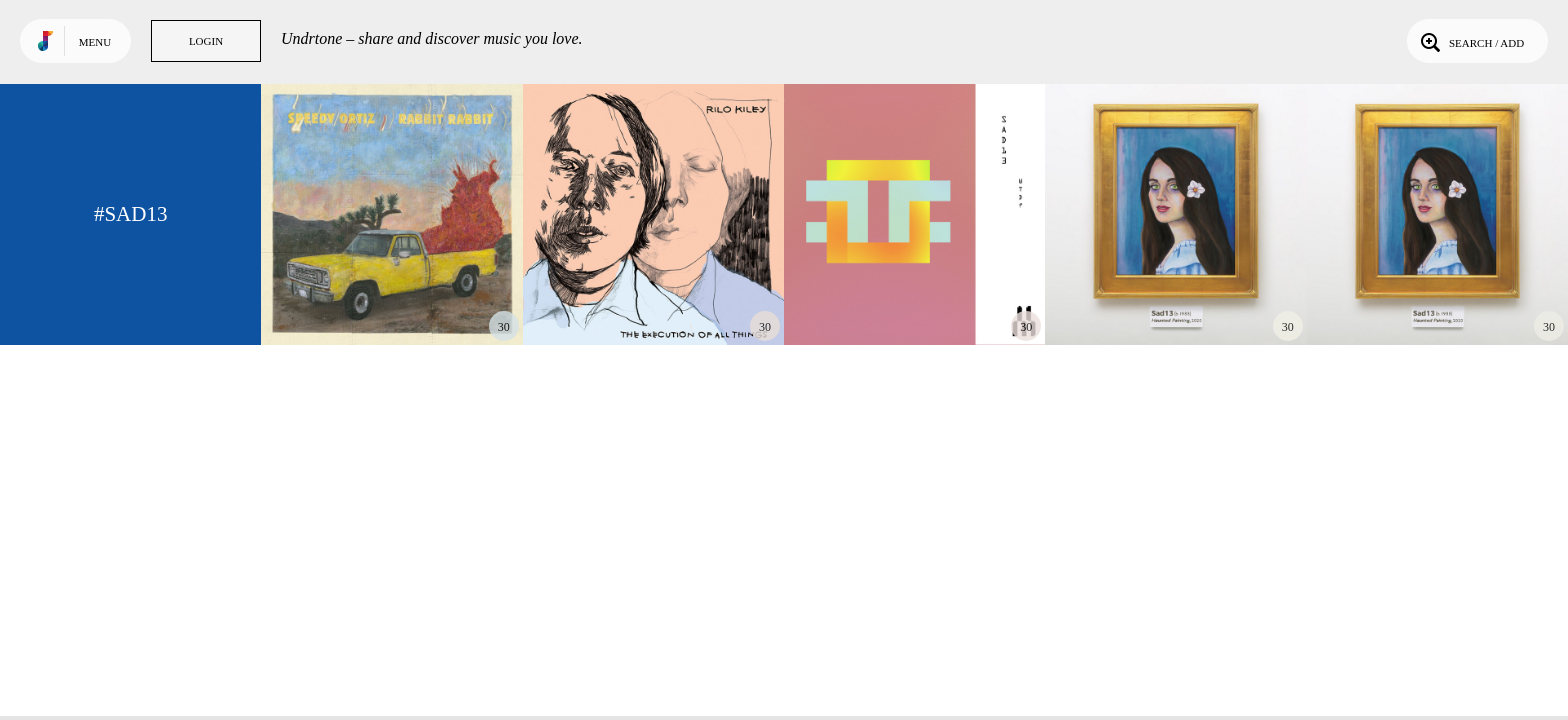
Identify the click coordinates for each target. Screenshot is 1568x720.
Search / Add (1470, 41)
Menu (95, 42)
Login (206, 41)
